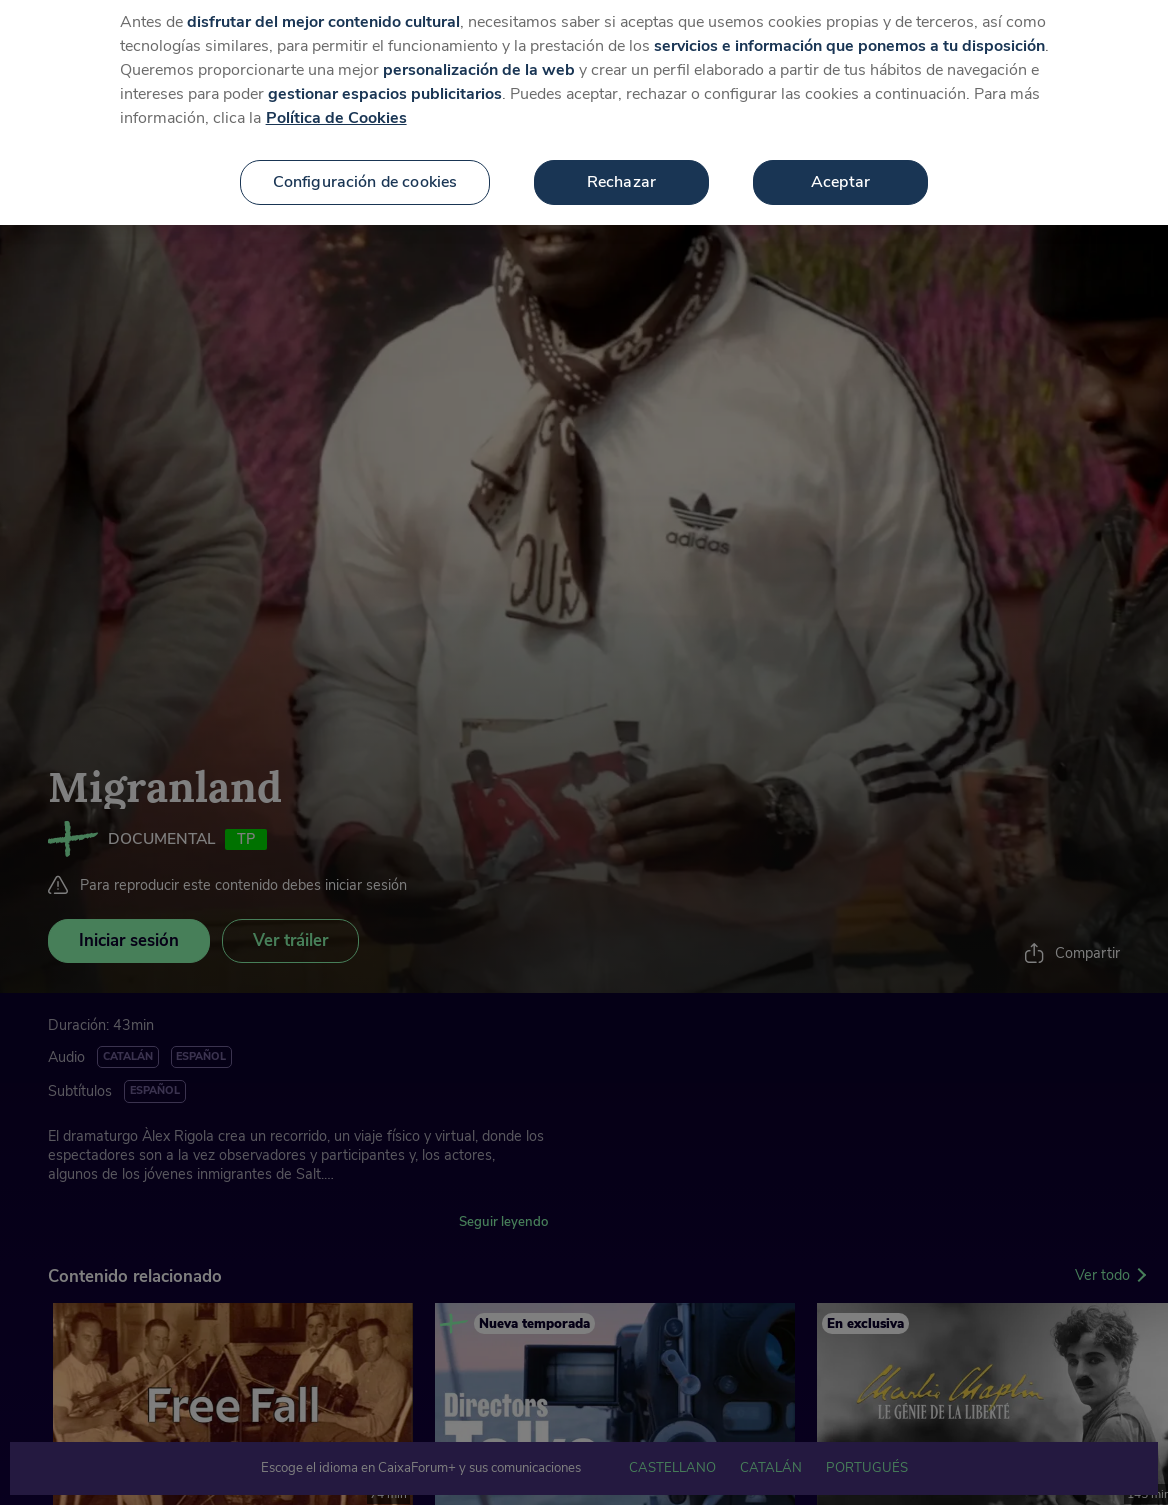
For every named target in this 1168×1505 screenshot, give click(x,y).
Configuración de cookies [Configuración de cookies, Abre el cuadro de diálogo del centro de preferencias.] (365, 171)
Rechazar (621, 171)
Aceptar (840, 171)
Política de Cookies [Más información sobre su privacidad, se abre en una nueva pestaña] (336, 107)
